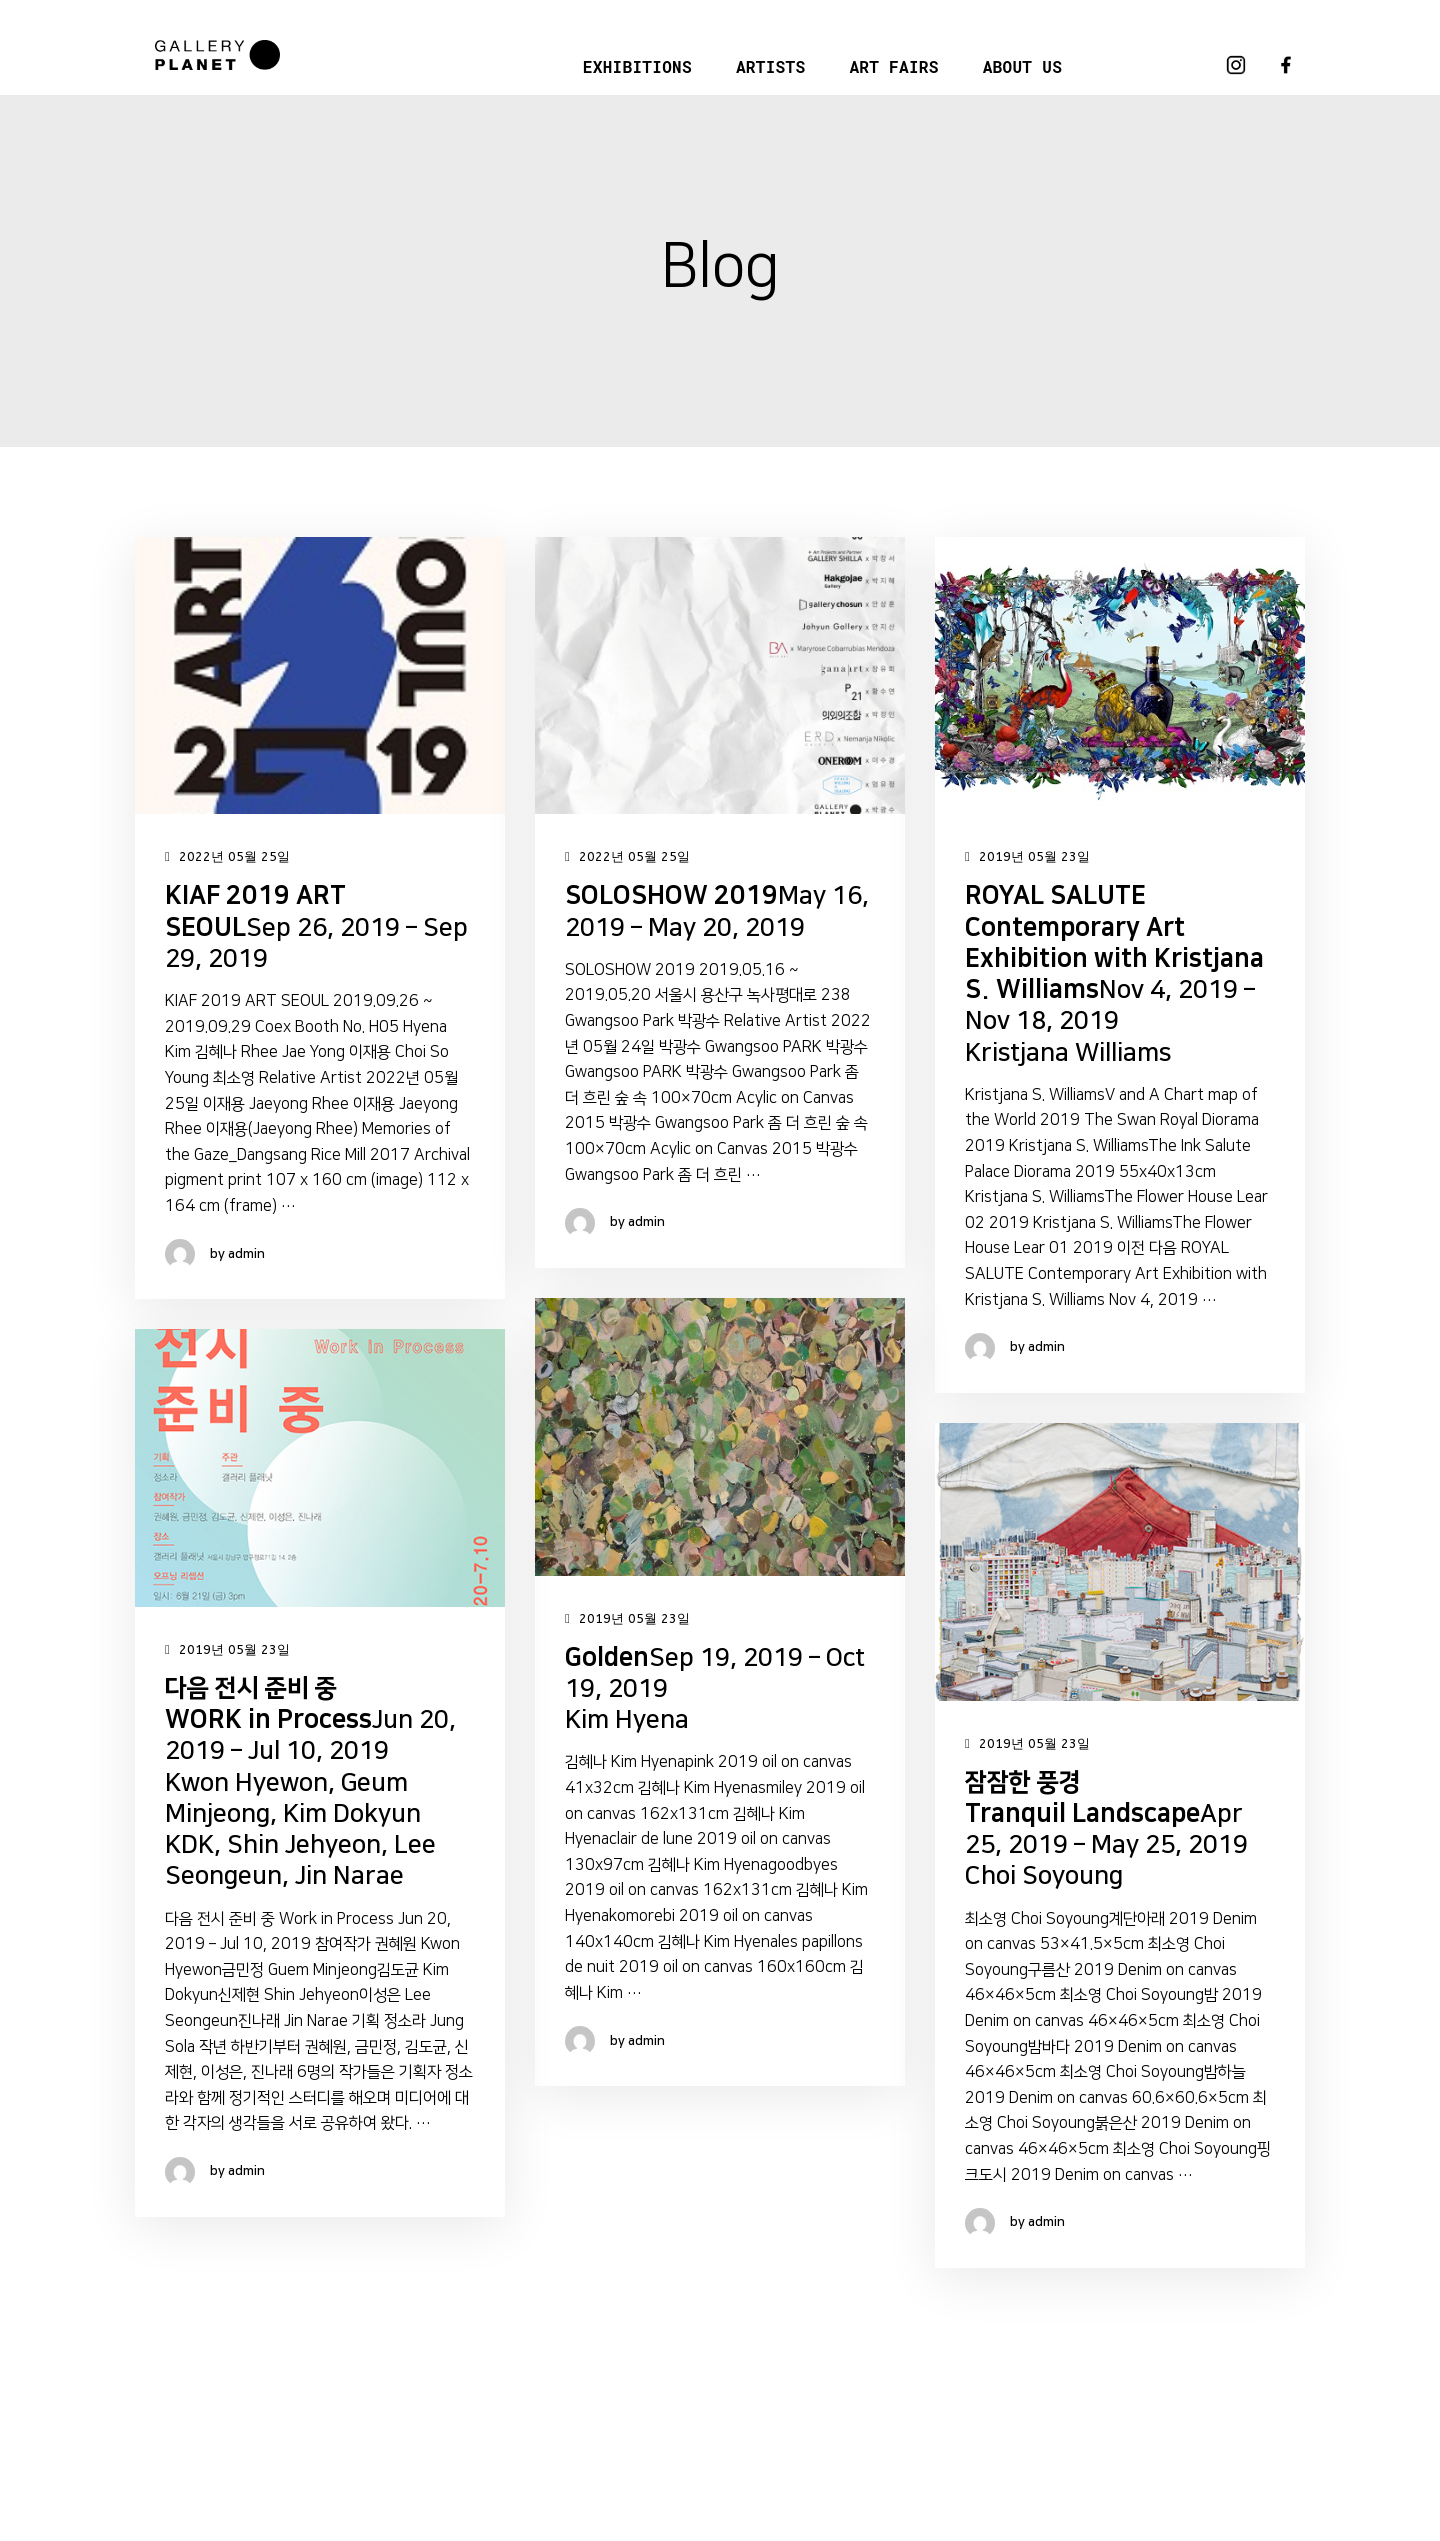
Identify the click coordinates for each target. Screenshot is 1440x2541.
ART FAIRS (893, 66)
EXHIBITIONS (637, 66)
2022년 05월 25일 (227, 857)
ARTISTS (770, 66)
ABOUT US (1022, 66)
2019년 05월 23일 (1027, 857)
